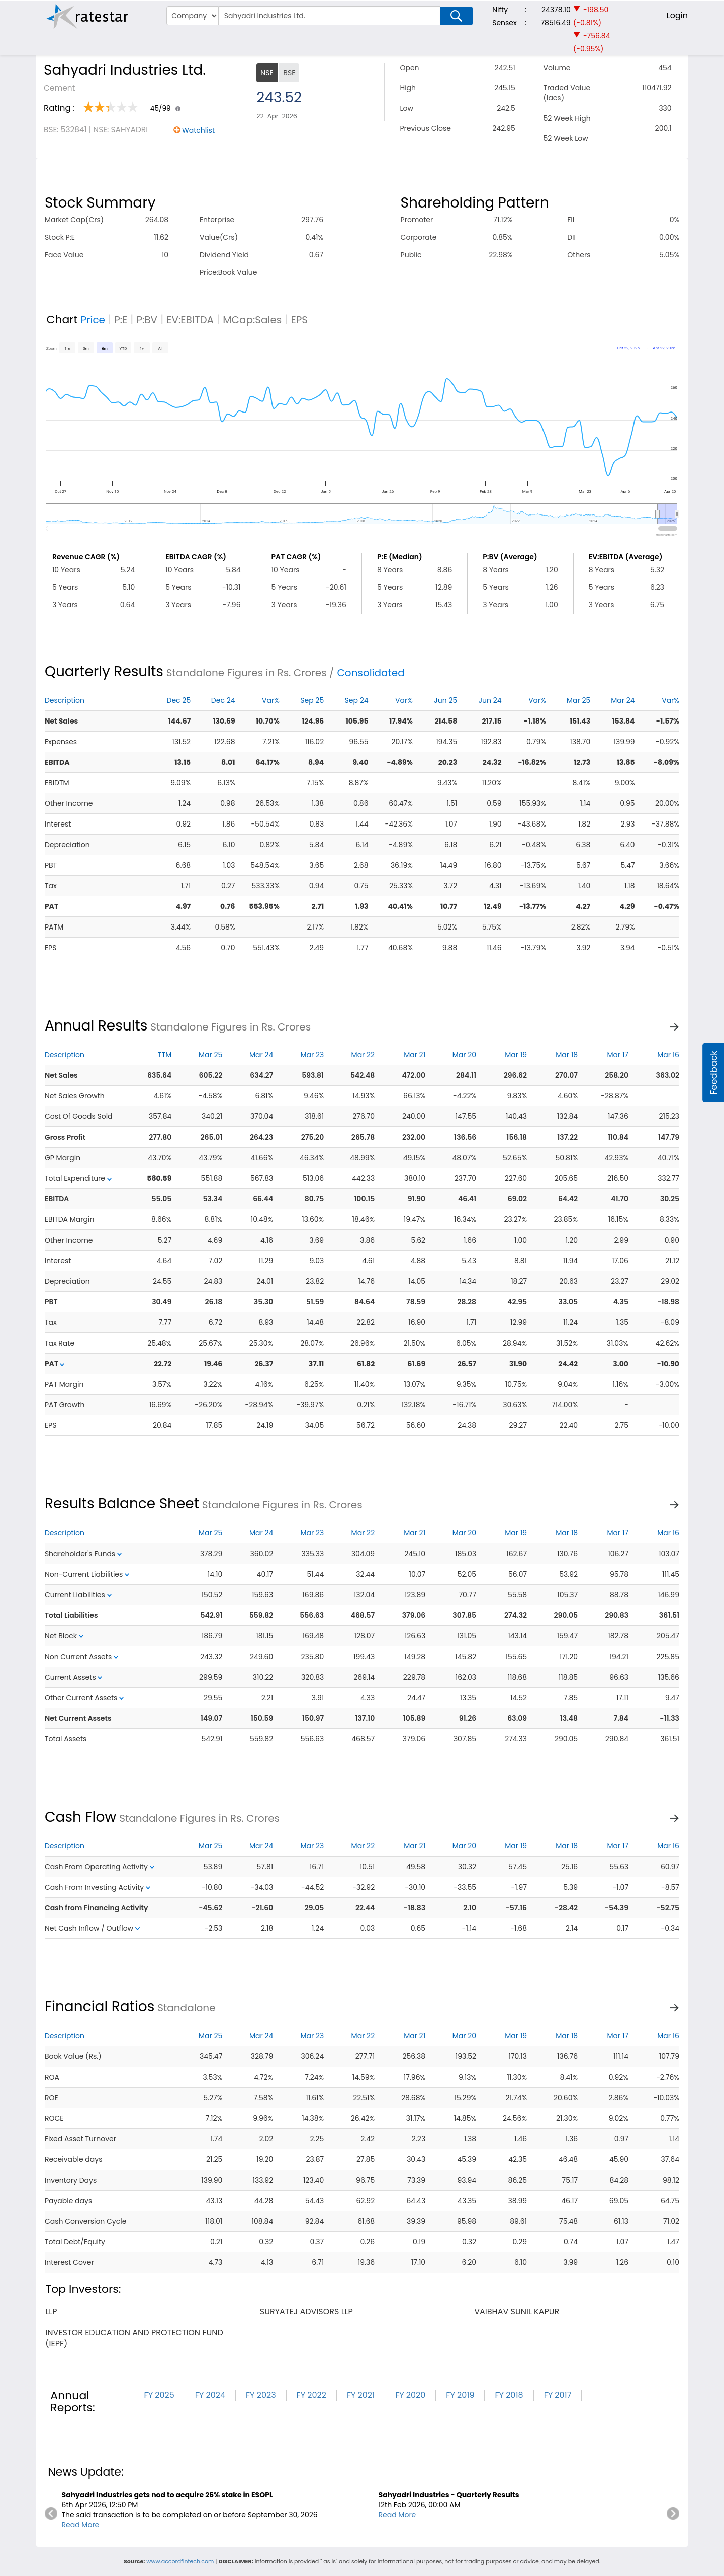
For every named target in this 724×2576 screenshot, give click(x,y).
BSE (289, 73)
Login (677, 15)
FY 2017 (558, 2395)
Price (92, 320)
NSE (266, 73)
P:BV (146, 320)
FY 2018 (509, 2395)
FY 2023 (261, 2395)
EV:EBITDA (190, 320)
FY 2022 (311, 2395)
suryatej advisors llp (306, 2311)
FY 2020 (410, 2395)
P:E (120, 320)
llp (51, 2311)
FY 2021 (361, 2395)
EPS (299, 320)
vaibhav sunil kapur (516, 2311)
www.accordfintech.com (180, 2561)
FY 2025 (159, 2395)
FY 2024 (210, 2395)
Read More (81, 2525)
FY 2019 (460, 2395)
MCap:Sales (252, 320)
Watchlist (198, 130)
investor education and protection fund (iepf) (134, 2338)
